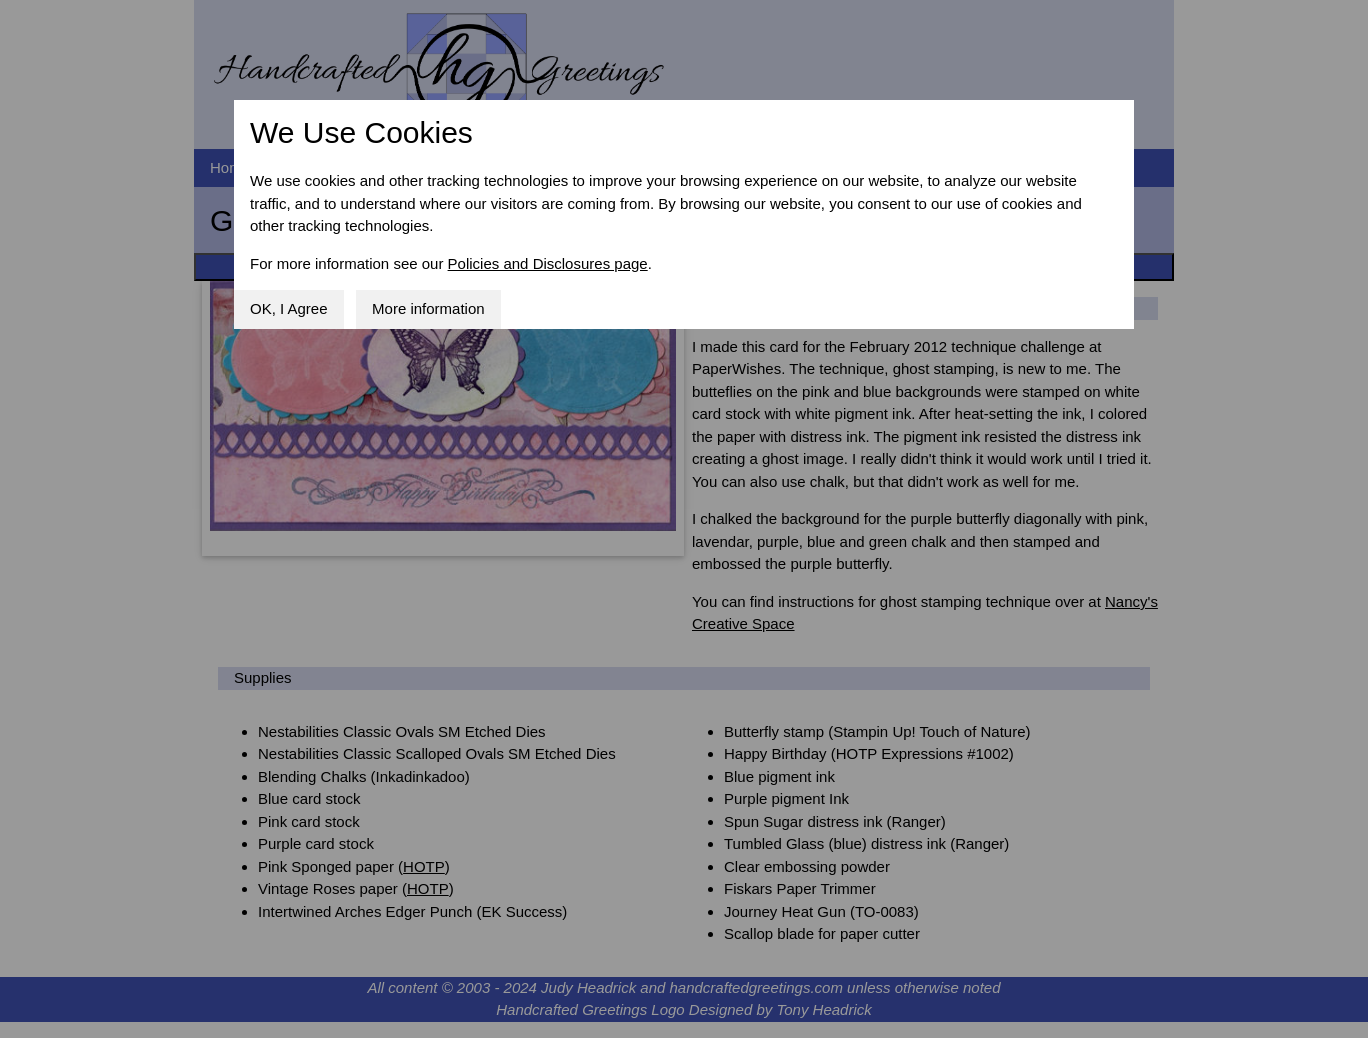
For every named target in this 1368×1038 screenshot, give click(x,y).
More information (428, 308)
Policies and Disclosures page (548, 263)
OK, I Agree (289, 308)
